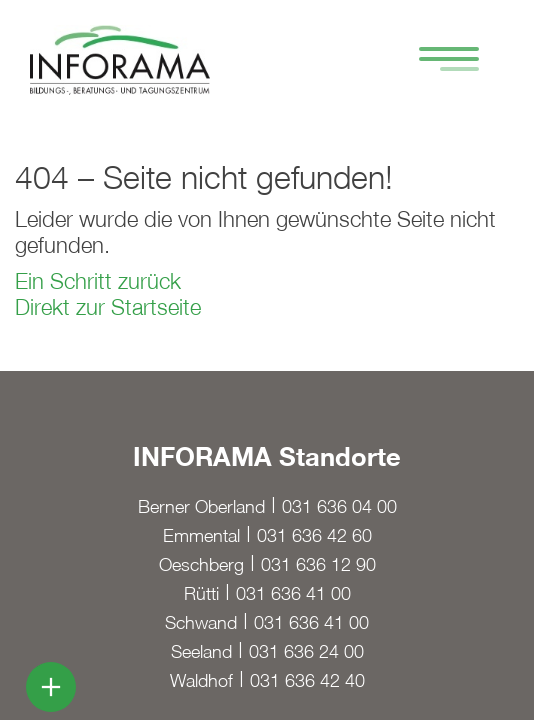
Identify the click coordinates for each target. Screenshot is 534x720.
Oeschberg (201, 564)
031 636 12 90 (318, 564)
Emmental (201, 535)
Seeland (201, 651)
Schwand (201, 622)
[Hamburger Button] (439, 61)
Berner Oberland (201, 506)
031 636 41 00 (293, 593)
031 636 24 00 (306, 651)
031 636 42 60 (314, 535)
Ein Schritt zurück (98, 281)
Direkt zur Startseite (108, 307)
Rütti (201, 593)
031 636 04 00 (339, 506)
